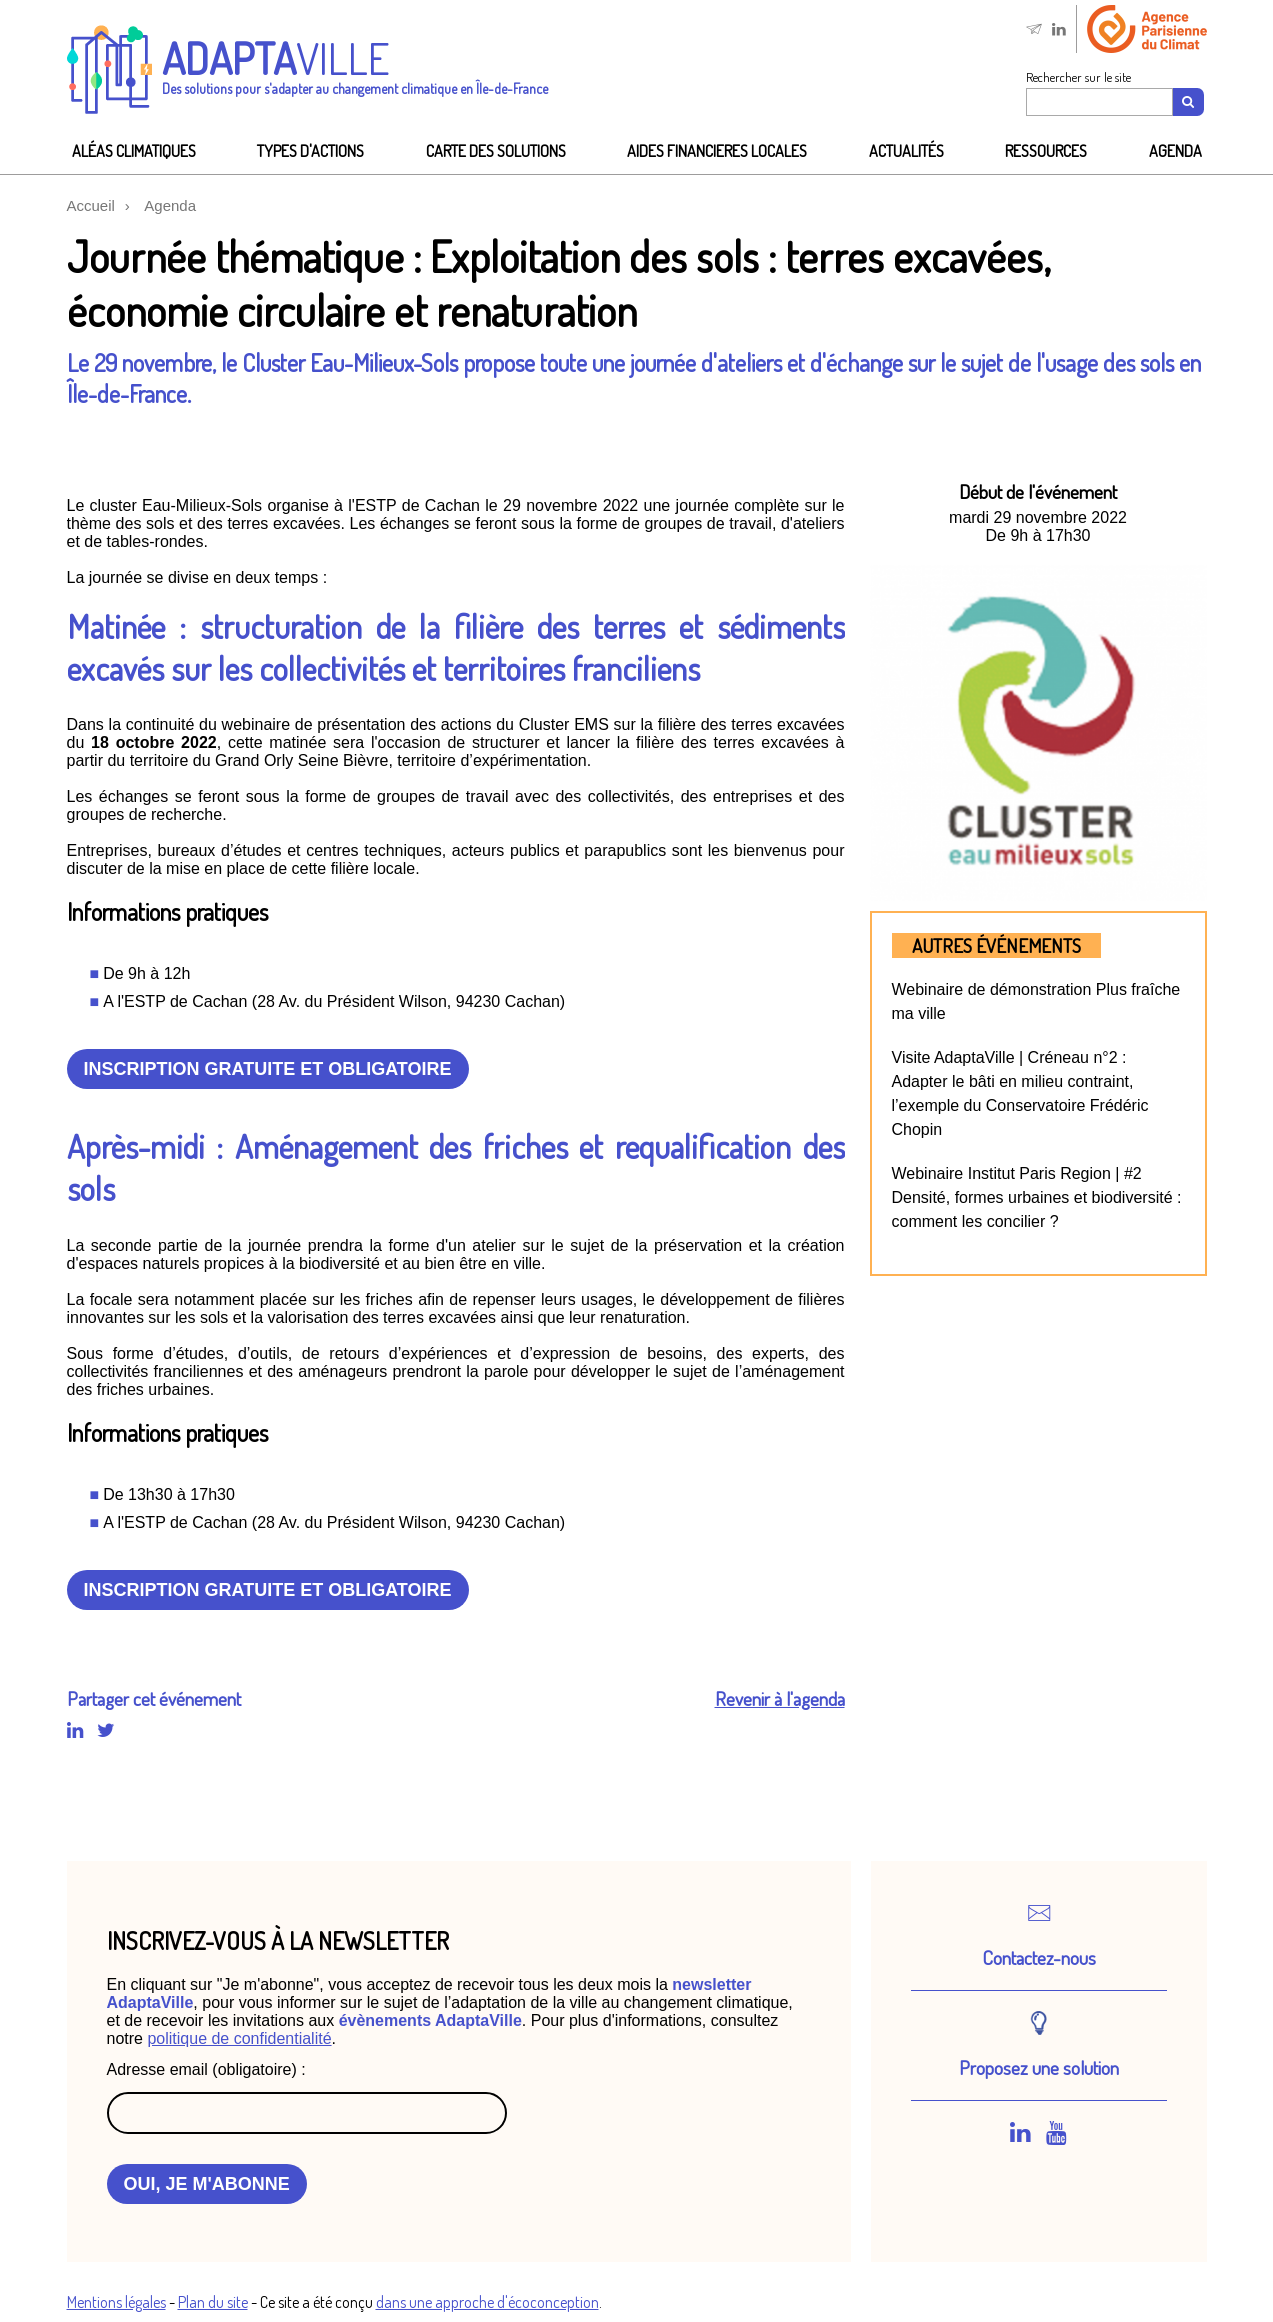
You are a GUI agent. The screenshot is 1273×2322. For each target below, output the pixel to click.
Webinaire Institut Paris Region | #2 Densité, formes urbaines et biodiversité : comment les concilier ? (1037, 1197)
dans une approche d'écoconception (487, 2302)
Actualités (906, 151)
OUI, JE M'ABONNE (207, 2184)
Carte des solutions (496, 151)
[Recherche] (1189, 102)
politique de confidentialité (239, 2038)
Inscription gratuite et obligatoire (268, 1069)
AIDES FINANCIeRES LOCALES (717, 151)
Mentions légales (116, 2302)
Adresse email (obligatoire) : (206, 2069)
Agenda (1175, 151)
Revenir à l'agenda (780, 1698)
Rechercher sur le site (1078, 77)
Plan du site (213, 2302)
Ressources (1046, 151)
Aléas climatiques (134, 151)
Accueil (91, 205)
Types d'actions (310, 151)
